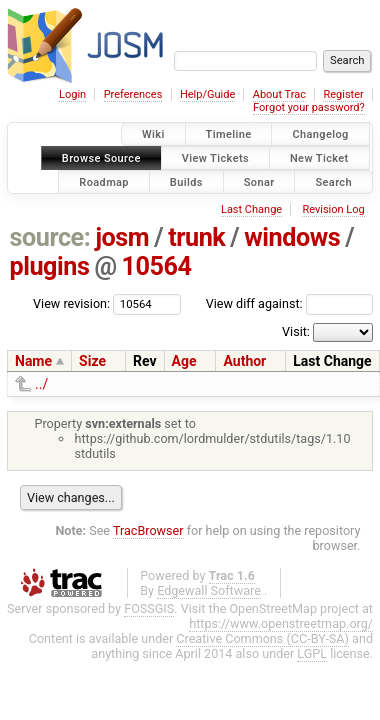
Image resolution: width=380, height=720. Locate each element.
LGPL (312, 653)
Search (333, 181)
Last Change (251, 209)
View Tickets (215, 157)
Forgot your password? (309, 107)
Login (72, 94)
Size (92, 361)
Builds (186, 181)
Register (343, 94)
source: (50, 237)
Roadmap (104, 181)
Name (33, 361)
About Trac (279, 94)
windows (292, 237)
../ (41, 384)
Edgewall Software (209, 590)
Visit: (296, 331)
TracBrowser (148, 530)
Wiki (153, 134)
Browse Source (101, 157)
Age (184, 361)
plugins (50, 266)
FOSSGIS (149, 608)
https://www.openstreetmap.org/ (281, 623)
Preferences (133, 94)
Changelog (320, 134)
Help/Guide (207, 94)
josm (122, 237)
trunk (196, 237)
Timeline (229, 134)
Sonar (259, 181)
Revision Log (333, 209)
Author (244, 361)
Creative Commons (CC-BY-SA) (262, 638)
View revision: (71, 303)
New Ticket (319, 157)
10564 (157, 266)
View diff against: (289, 303)
